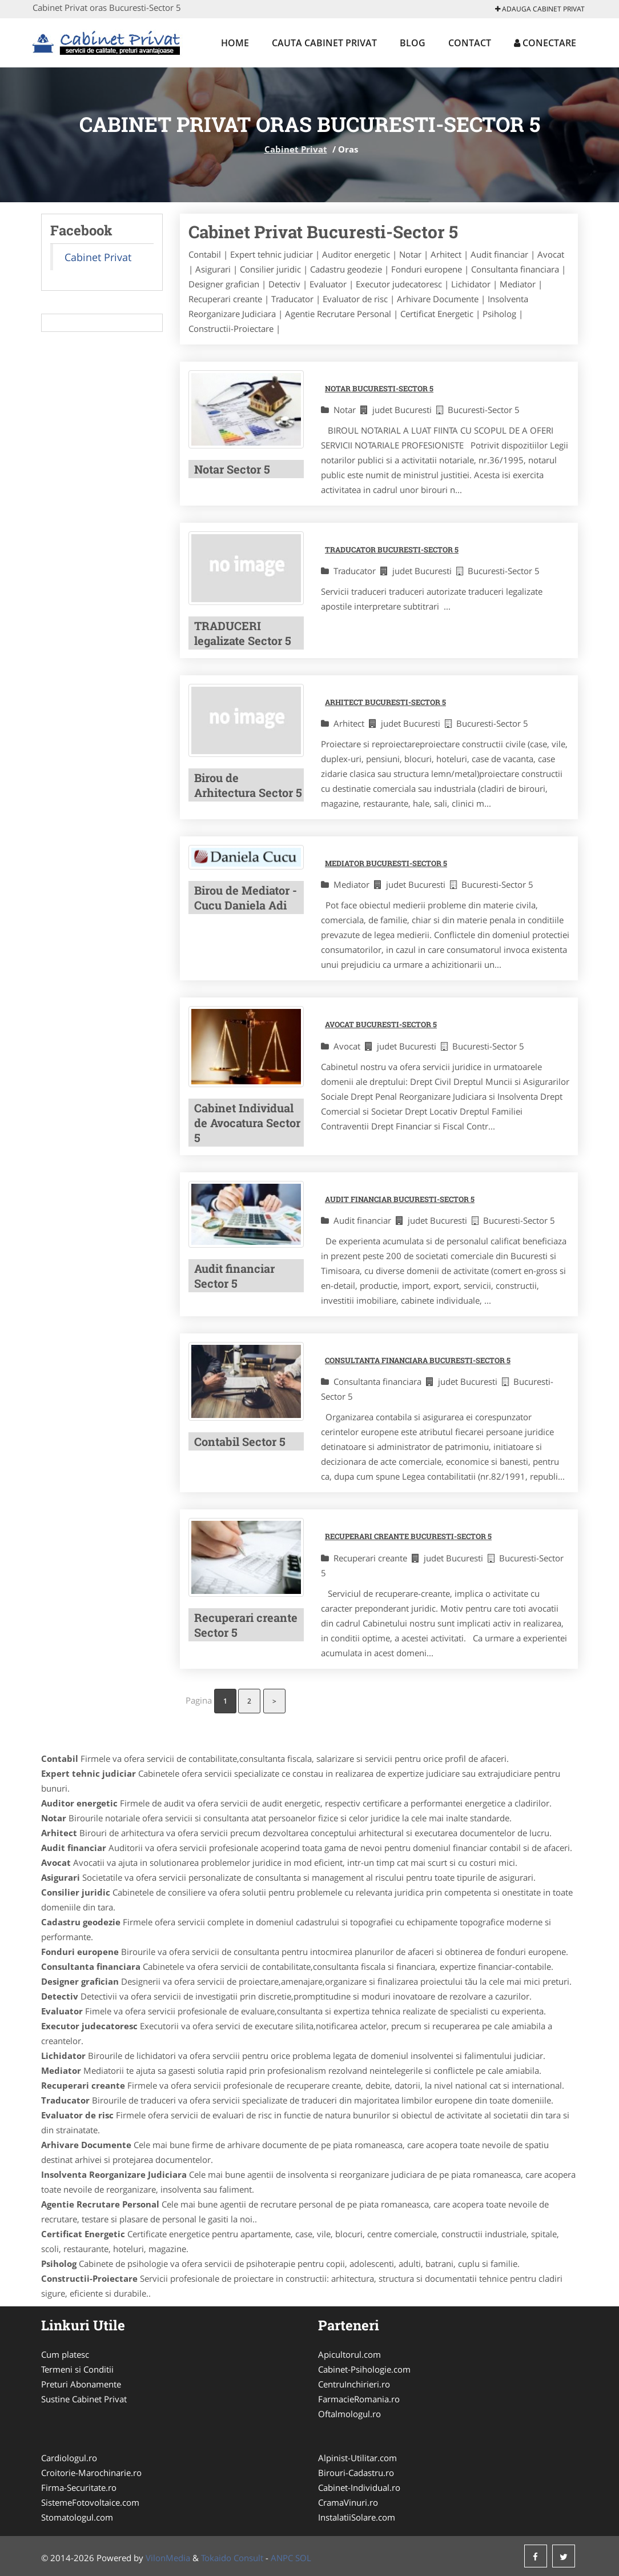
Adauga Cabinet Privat (540, 9)
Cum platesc (65, 2354)
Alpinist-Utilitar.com (357, 2457)
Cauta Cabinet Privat (324, 43)
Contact (469, 43)
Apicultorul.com (349, 2354)
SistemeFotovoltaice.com (90, 2502)
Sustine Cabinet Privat (84, 2399)
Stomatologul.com (77, 2517)
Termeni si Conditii (77, 2369)
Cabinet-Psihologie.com (364, 2369)
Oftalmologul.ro (349, 2413)
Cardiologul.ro (69, 2457)
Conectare (545, 43)
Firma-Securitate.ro (78, 2487)
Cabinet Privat (295, 149)
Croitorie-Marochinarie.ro (91, 2472)
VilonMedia (168, 2557)
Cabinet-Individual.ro (359, 2487)
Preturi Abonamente (81, 2384)
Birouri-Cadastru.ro (356, 2472)
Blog (412, 43)
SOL (303, 2557)
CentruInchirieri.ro (354, 2384)
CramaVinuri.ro (348, 2502)
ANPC (282, 2557)
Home (235, 43)
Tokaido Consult (232, 2557)
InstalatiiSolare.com (356, 2517)
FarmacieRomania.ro (359, 2399)
